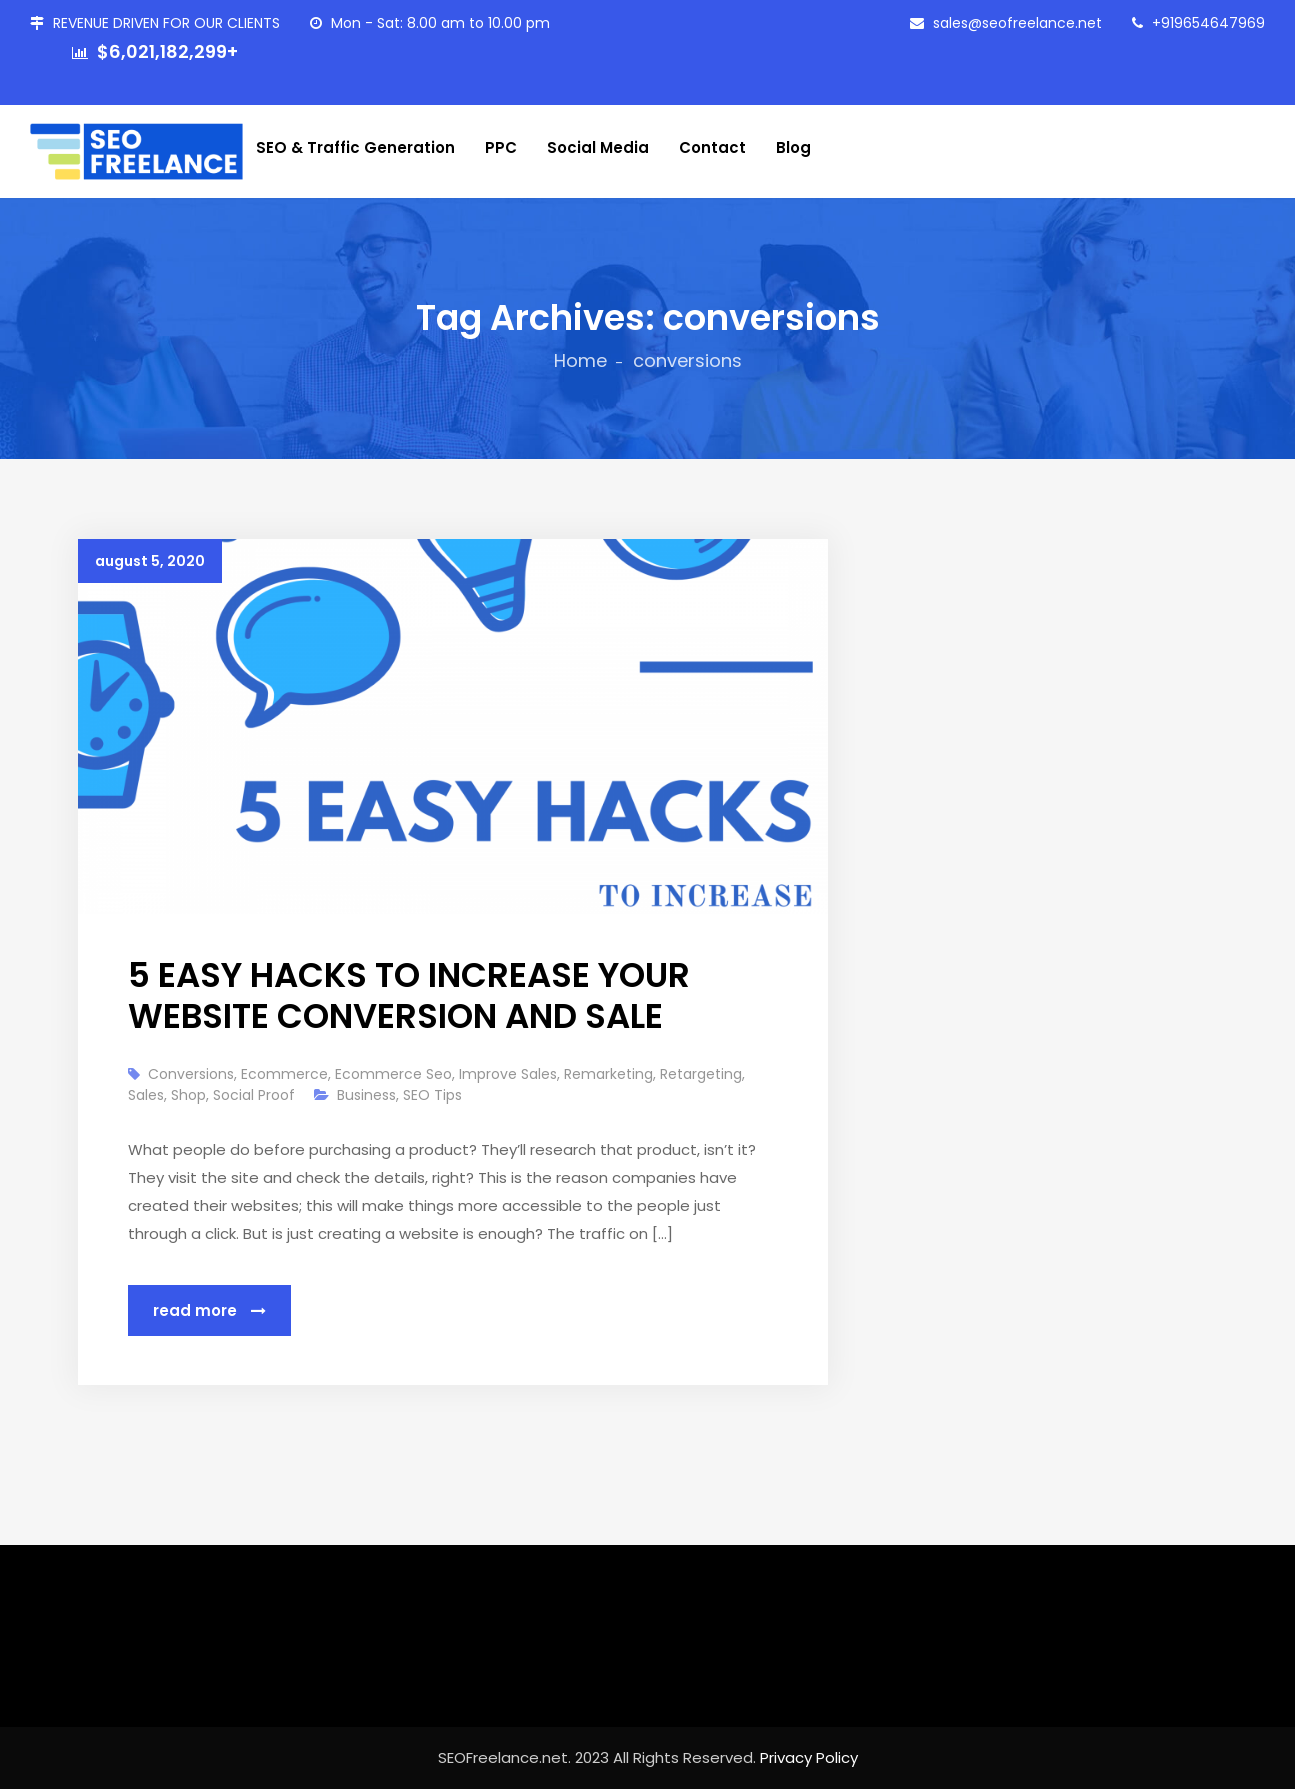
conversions (191, 1074)
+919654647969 (1198, 23)
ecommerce (284, 1074)
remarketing (608, 1074)
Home (580, 360)
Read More (209, 1310)
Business (366, 1095)
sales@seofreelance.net (1006, 23)
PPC (501, 147)
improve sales (508, 1074)
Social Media (598, 147)
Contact (712, 147)
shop (188, 1095)
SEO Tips (432, 1095)
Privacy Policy (809, 1757)
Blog (793, 147)
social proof (254, 1095)
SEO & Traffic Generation (355, 147)
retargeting (701, 1074)
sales (146, 1095)
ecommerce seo (393, 1074)
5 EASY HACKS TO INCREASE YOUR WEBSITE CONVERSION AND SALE (409, 995)
